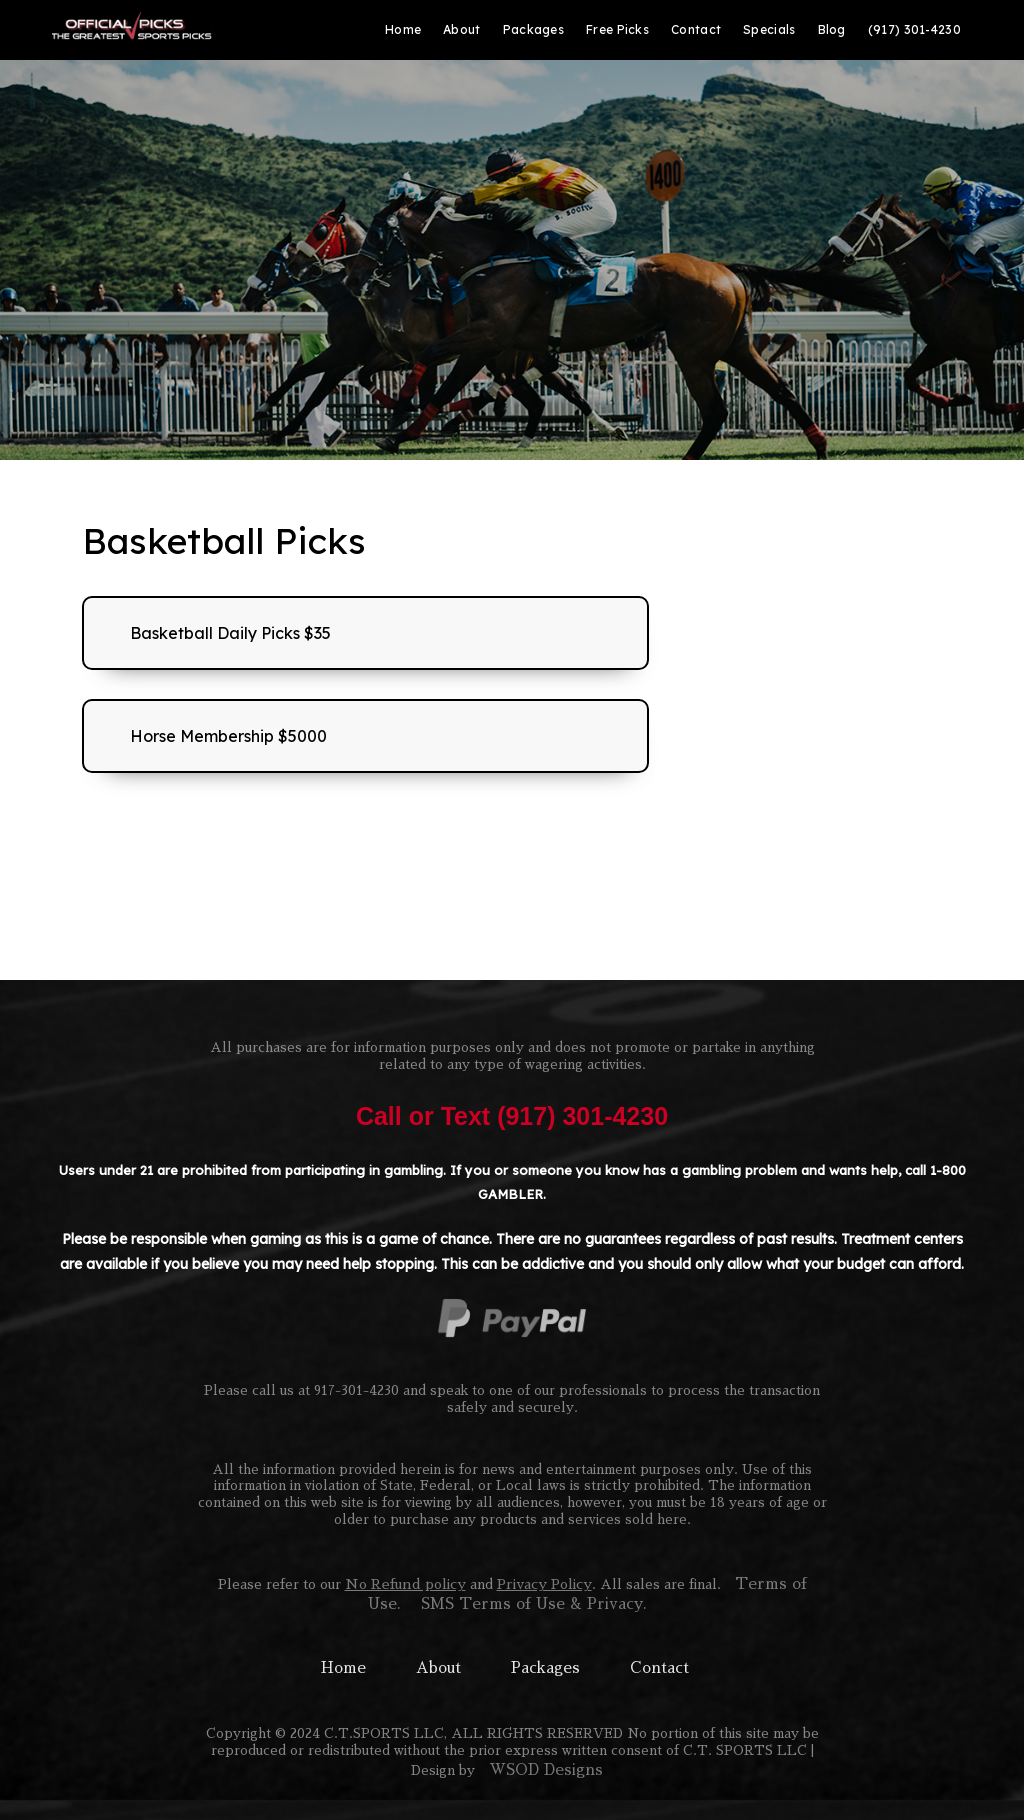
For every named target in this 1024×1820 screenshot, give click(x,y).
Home (343, 1667)
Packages (545, 1667)
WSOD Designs (546, 1769)
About (438, 1667)
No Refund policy (405, 1584)
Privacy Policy (544, 1584)
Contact (659, 1667)
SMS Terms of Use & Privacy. (534, 1603)
